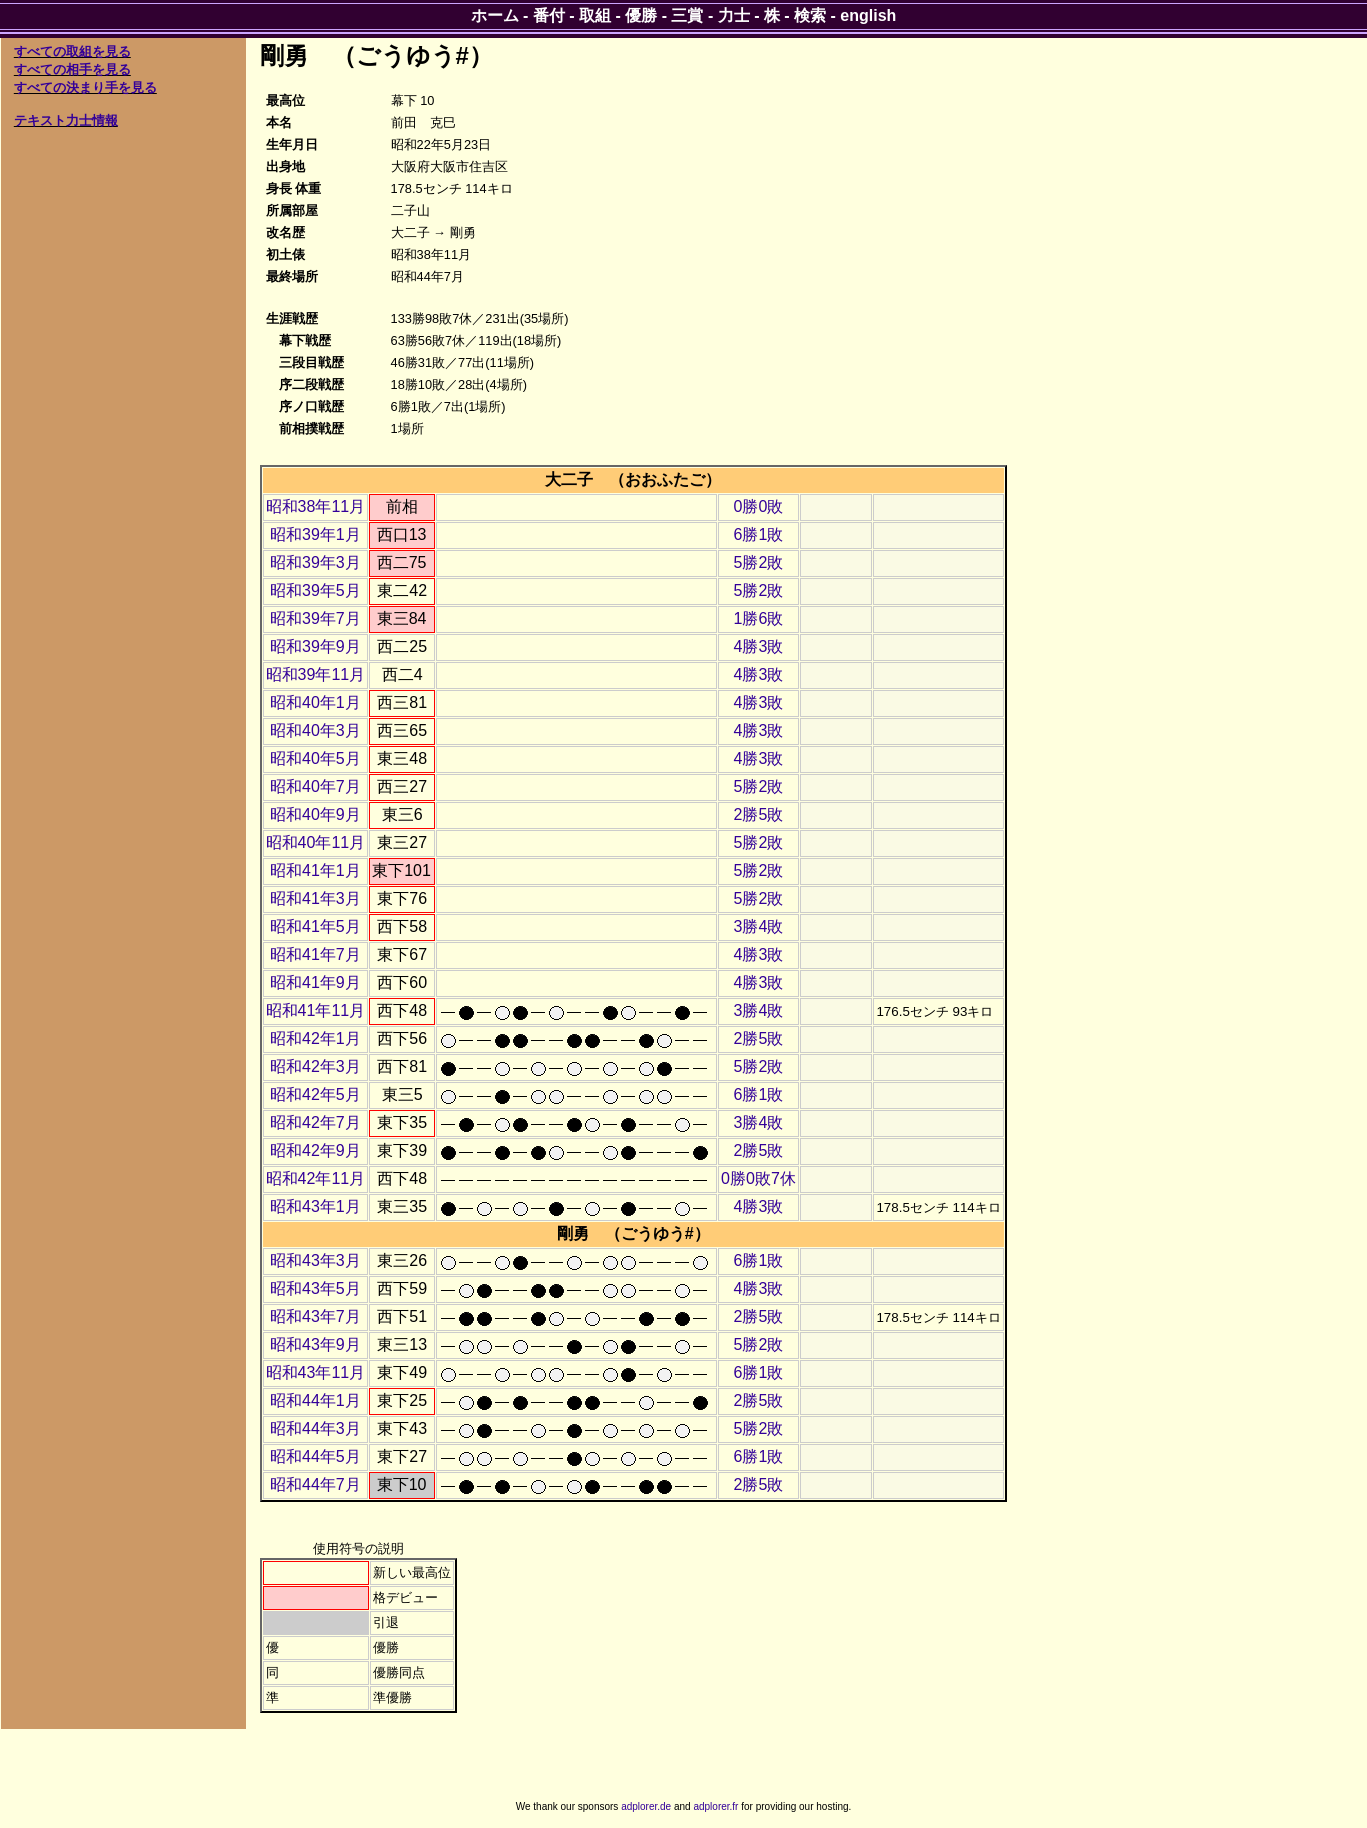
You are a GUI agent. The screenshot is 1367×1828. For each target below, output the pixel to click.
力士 (734, 15)
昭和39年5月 (315, 590)
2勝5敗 (759, 814)
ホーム (495, 15)
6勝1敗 (759, 534)
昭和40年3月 (315, 730)
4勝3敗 (759, 646)
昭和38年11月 (316, 506)
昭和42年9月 (315, 1150)
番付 (549, 15)
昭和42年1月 (315, 1038)
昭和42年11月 (316, 1178)
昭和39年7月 (315, 618)
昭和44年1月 (315, 1400)
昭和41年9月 (315, 982)
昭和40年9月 (315, 814)
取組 (595, 15)
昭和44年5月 (315, 1456)
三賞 (687, 15)
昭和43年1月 (315, 1206)
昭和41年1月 (315, 870)
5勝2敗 (759, 562)
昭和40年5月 (315, 758)
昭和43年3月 (315, 1260)
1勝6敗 (759, 618)
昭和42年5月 (315, 1094)
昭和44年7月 (315, 1484)
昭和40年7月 (315, 786)
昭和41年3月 (315, 898)
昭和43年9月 (315, 1344)
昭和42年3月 (315, 1066)
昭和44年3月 (315, 1428)
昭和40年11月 (316, 842)
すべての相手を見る (72, 69)
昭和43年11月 (316, 1372)
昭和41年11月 (316, 1010)
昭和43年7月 (315, 1316)
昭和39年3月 (315, 562)
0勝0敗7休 (758, 1178)
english (868, 15)
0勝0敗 (759, 506)
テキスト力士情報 (66, 120)
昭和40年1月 (315, 702)
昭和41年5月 (315, 926)
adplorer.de (646, 1806)
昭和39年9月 (315, 646)
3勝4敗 (759, 926)
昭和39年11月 (316, 674)
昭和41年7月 (315, 954)
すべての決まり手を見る (85, 87)
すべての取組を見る (72, 51)
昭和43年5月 (315, 1288)
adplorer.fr (715, 1806)
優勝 (641, 15)
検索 (810, 15)
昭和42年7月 (315, 1122)
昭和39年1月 (315, 534)
